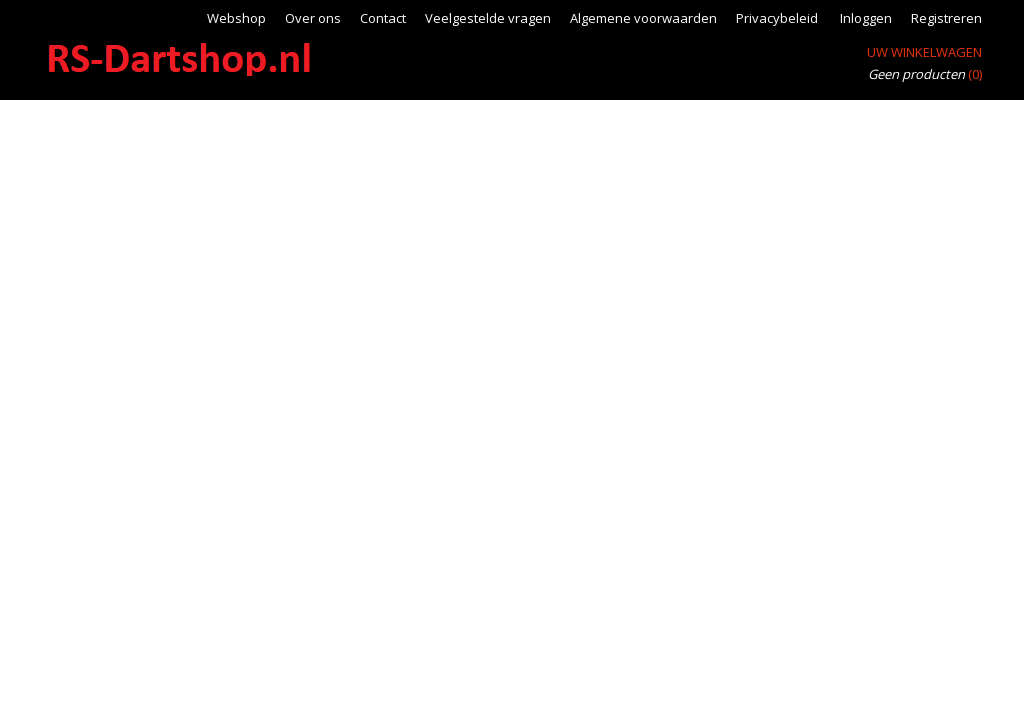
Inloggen (866, 18)
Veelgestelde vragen (488, 18)
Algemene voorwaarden (643, 18)
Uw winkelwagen (924, 52)
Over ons (313, 18)
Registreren (946, 18)
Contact (383, 18)
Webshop (236, 18)
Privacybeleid (777, 18)
